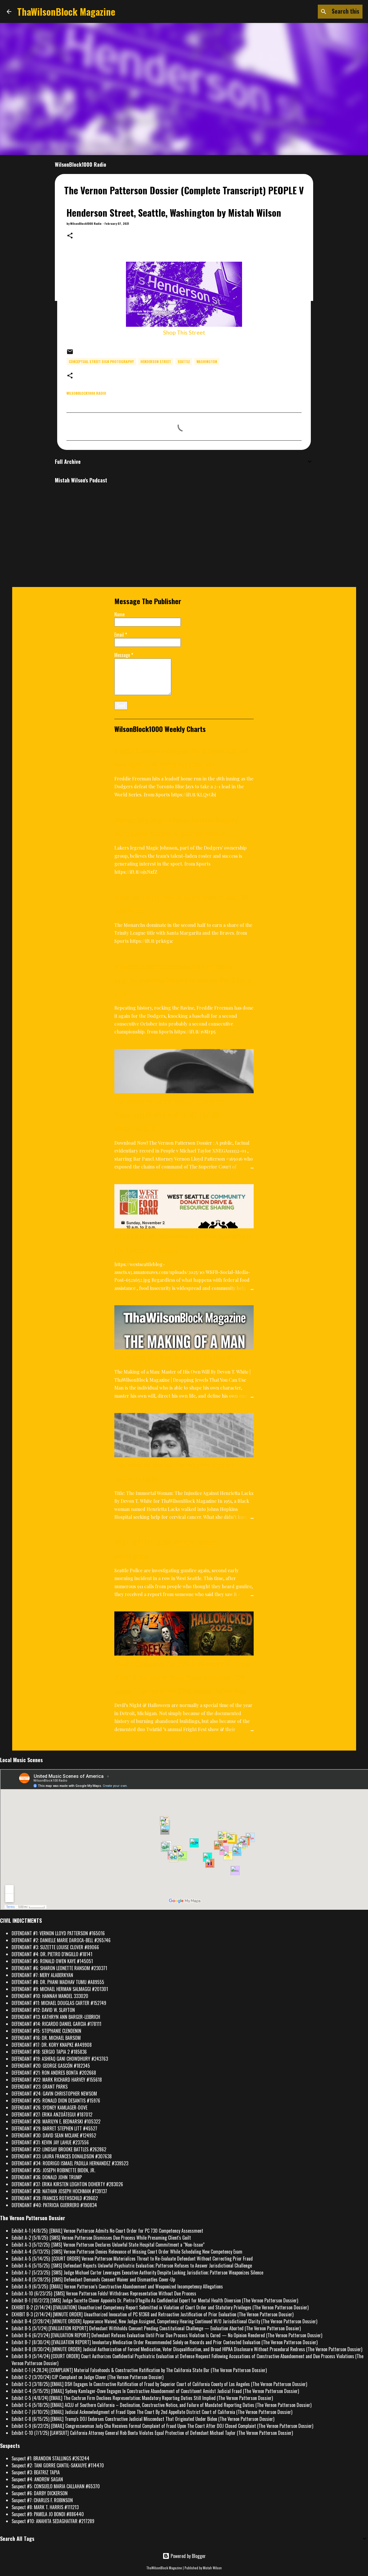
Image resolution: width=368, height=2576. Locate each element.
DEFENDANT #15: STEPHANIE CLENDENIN (46, 2030)
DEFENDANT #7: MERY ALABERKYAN (42, 1975)
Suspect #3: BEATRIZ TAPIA (36, 2472)
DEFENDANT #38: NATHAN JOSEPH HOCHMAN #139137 (59, 2191)
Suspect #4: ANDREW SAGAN (37, 2479)
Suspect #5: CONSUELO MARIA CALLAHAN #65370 (56, 2486)
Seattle (184, 361)
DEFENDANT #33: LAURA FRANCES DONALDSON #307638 (62, 2156)
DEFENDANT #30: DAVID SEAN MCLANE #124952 (54, 2135)
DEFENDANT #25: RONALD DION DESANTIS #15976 (56, 2100)
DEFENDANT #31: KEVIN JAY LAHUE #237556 (50, 2142)
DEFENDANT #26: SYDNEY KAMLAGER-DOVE (49, 2107)
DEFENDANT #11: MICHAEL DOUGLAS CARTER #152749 (59, 2002)
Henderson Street (155, 361)
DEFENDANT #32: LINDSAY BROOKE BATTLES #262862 (59, 2149)
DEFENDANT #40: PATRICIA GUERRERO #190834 (54, 2205)
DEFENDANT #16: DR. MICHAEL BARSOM (46, 2037)
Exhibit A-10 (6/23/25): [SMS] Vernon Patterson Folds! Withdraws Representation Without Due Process (104, 2293)
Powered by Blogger (184, 2555)
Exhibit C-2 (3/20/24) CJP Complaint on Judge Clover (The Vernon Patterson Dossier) (87, 2377)
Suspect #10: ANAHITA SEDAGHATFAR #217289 (53, 2521)
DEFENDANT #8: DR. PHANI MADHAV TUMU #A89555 (58, 1982)
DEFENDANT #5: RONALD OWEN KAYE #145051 (52, 1961)
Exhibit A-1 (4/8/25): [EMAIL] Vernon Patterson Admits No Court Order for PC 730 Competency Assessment (107, 2230)
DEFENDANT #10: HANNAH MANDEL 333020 (50, 1995)
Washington (206, 361)
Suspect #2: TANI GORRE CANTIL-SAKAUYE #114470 (58, 2465)
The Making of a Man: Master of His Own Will (175, 1357)
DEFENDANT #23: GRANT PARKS (40, 2086)
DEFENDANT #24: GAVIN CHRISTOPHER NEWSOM (54, 2093)
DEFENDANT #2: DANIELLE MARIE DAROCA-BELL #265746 (61, 1940)
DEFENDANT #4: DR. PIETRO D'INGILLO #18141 (52, 1954)
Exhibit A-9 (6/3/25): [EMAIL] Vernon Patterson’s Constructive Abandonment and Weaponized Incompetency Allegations (117, 2286)
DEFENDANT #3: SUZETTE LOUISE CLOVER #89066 (55, 1947)
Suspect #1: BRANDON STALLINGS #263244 (50, 2458)
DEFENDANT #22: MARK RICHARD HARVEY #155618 (57, 2079)
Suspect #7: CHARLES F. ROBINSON (42, 2500)
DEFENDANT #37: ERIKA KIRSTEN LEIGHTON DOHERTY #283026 (67, 2184)
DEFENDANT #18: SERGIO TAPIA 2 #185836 (49, 2051)
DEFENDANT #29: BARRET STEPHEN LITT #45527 (54, 2128)
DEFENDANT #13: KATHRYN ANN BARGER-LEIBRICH (56, 2016)
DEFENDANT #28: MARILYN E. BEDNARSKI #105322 (56, 2121)
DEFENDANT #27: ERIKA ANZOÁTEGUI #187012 (52, 2114)
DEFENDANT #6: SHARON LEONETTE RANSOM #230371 (59, 1968)
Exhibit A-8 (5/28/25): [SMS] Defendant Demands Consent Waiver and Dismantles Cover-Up (93, 2279)
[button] (69, 236)
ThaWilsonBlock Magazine (66, 11)
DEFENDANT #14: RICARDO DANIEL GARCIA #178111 (56, 2023)
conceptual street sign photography (101, 361)
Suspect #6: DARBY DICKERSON (40, 2493)
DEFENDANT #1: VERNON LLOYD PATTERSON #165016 (58, 1933)
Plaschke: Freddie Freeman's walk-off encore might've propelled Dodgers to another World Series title (183, 980)
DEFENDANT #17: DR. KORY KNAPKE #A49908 (52, 2044)
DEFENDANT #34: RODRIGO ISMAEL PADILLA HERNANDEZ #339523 (70, 2163)
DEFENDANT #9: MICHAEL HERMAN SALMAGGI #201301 (60, 1989)
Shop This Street (184, 332)
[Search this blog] (332, 12)
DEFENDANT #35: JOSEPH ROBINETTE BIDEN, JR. (53, 2170)
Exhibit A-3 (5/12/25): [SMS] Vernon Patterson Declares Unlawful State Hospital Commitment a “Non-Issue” (108, 2244)
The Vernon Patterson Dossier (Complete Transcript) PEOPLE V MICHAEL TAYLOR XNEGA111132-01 (169, 1115)
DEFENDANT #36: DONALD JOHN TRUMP (47, 2177)
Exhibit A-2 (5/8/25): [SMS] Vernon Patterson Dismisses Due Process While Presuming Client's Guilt (101, 2237)
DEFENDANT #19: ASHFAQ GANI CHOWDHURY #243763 (60, 2058)
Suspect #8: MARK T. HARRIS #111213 (45, 2507)
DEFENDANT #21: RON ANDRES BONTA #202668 (54, 2072)
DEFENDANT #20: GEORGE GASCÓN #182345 (51, 2065)
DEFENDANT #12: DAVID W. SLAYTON (43, 2009)
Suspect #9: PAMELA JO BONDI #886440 (48, 2514)
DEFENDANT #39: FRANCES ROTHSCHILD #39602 (55, 2198)
